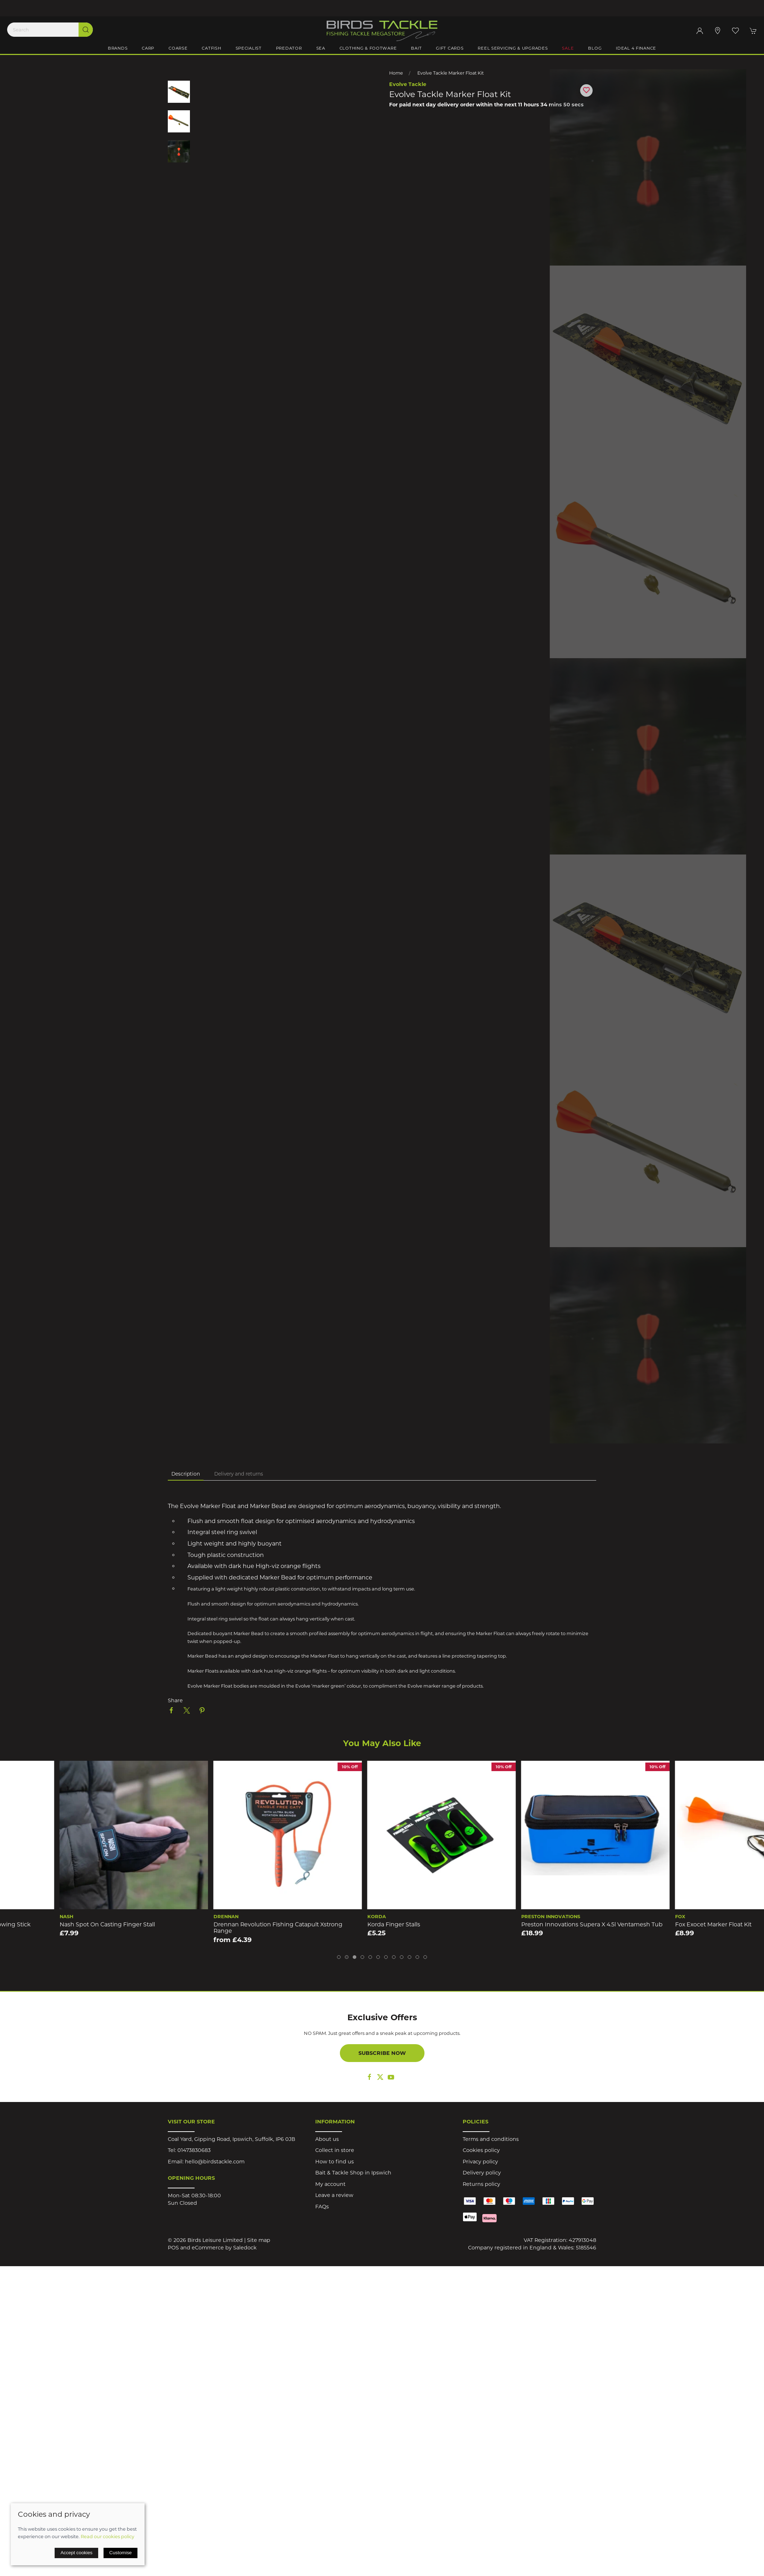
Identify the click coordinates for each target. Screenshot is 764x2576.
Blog (595, 48)
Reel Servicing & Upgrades (513, 48)
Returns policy (481, 2184)
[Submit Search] (86, 29)
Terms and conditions (491, 2139)
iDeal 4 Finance (636, 48)
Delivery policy (482, 2172)
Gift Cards (449, 48)
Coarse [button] (178, 48)
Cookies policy (481, 2150)
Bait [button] (416, 48)
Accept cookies (76, 2552)
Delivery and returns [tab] (238, 1474)
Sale (568, 48)
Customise (120, 2552)
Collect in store (334, 2150)
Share (175, 1700)
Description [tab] (185, 1474)
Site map (258, 2240)
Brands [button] (117, 48)
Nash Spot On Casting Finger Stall (201, 1924)
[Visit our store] (717, 30)
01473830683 (194, 2150)
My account (330, 2184)
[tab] (339, 1957)
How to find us (334, 2161)
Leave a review (334, 2195)
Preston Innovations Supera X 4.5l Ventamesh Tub (686, 1924)
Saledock (245, 2247)
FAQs (322, 2206)
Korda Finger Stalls (488, 1924)
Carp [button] (148, 48)
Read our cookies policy (107, 2536)
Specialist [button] (249, 48)
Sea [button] (320, 48)
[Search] (50, 29)
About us (327, 2139)
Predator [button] (289, 48)
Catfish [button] (211, 48)
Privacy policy (480, 2161)
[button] (735, 30)
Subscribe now (382, 2053)
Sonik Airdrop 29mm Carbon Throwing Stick (62, 1924)
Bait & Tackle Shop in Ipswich (353, 2172)
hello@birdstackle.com (215, 2161)
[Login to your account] (699, 30)
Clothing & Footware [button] (368, 48)
